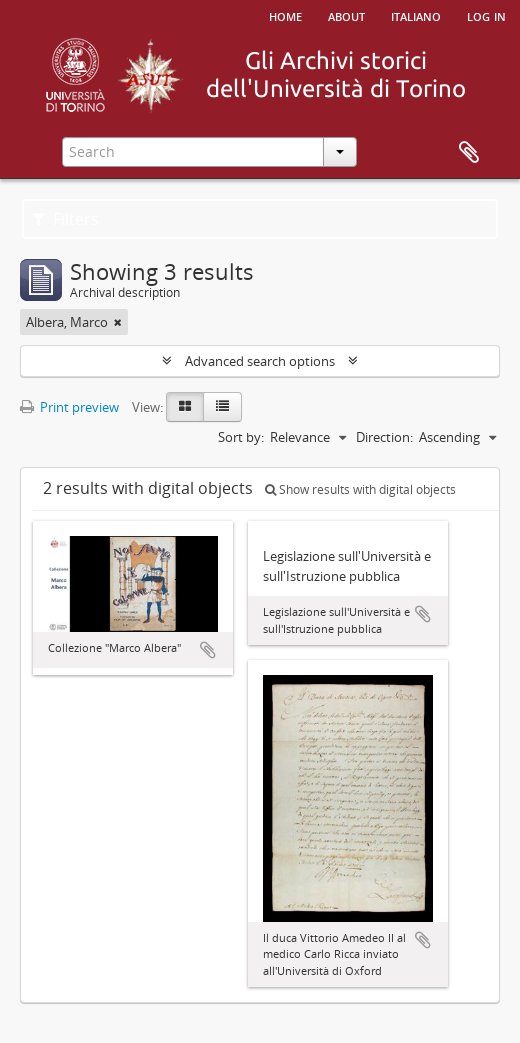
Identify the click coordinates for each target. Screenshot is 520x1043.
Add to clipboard (208, 650)
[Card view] (185, 407)
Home (285, 15)
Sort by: (241, 437)
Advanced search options (260, 361)
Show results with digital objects (360, 489)
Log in (486, 15)
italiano (416, 15)
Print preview (69, 407)
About (346, 15)
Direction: (384, 437)
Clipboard (469, 153)
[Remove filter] (118, 322)
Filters (65, 219)
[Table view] (222, 407)
